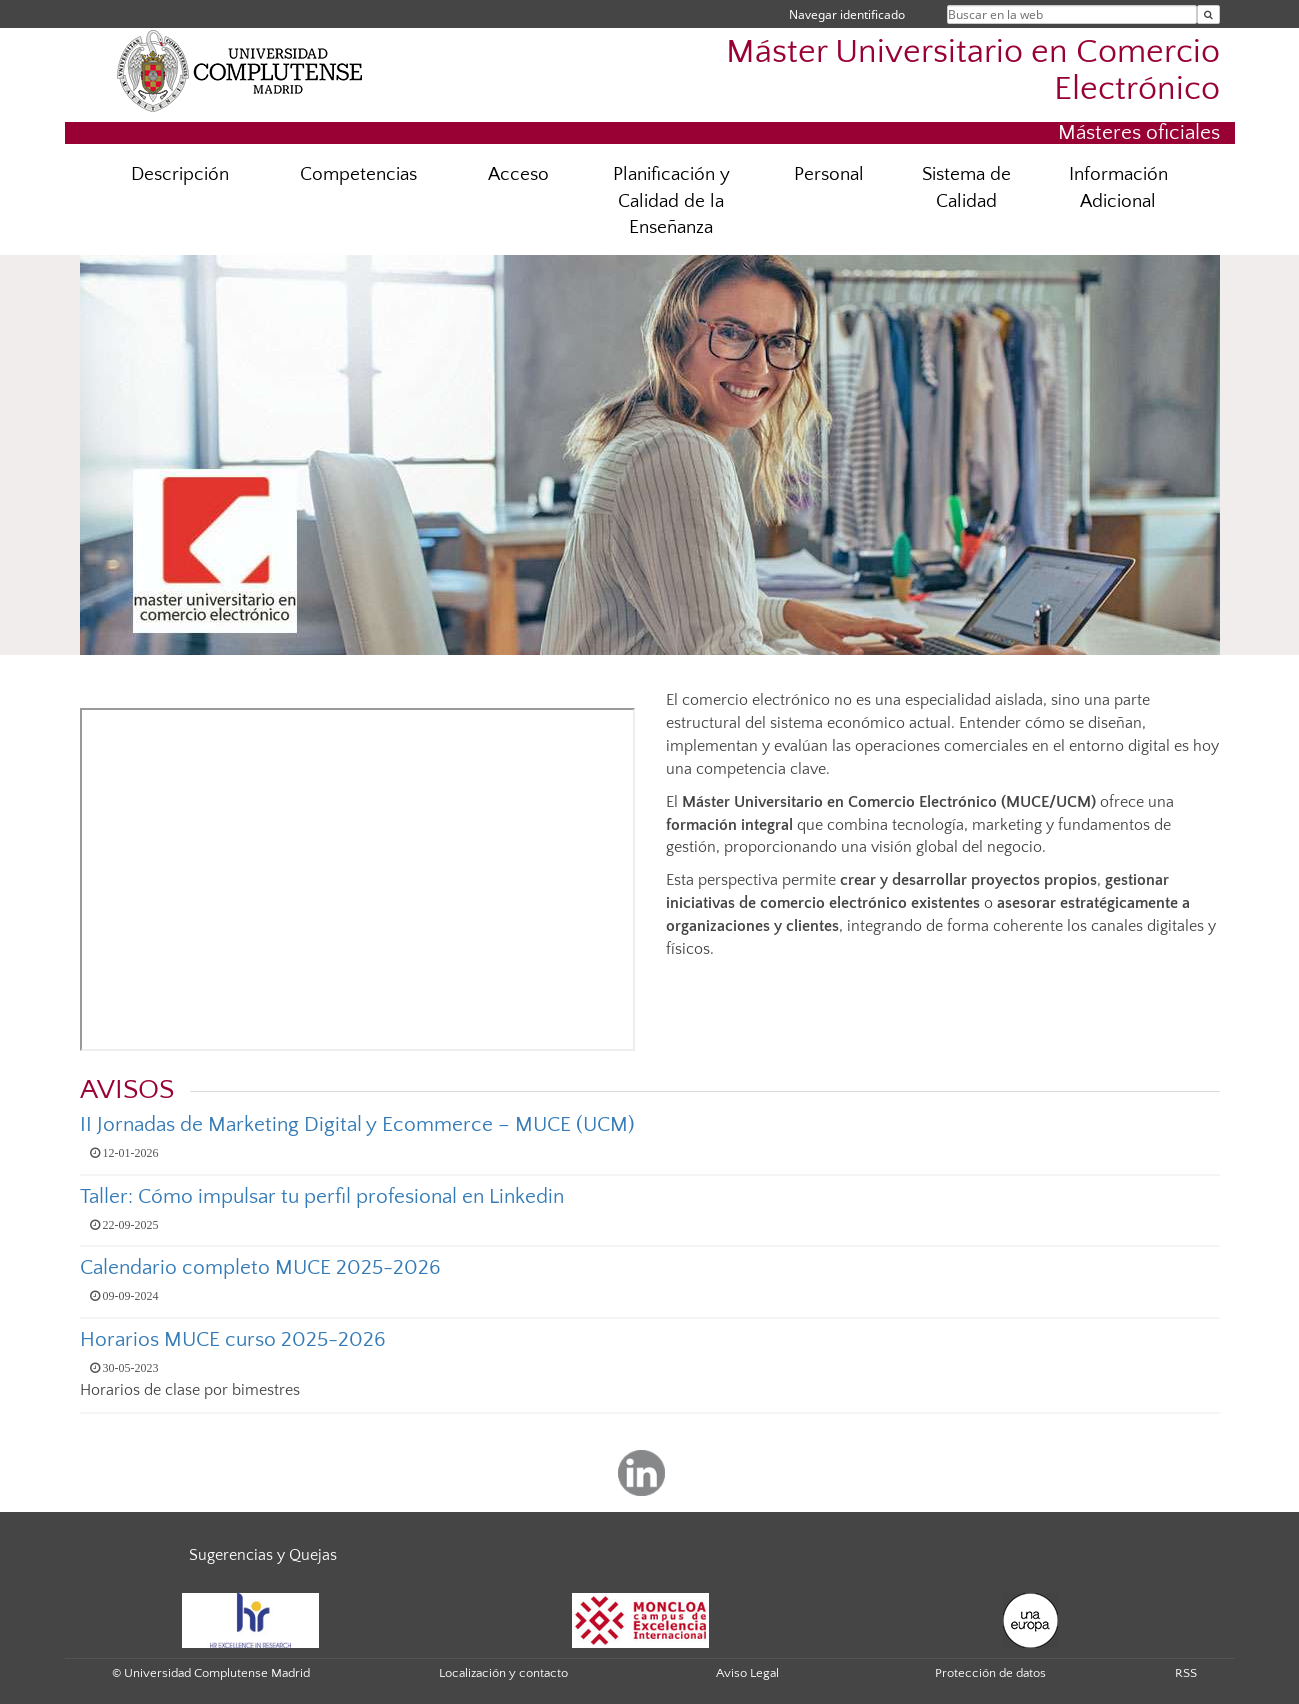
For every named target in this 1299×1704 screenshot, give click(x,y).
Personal (829, 174)
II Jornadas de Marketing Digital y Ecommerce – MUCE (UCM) (357, 1124)
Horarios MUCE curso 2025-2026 (233, 1339)
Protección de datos (990, 1673)
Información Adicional (1118, 188)
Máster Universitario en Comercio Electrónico (973, 71)
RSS (1186, 1673)
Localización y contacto (503, 1673)
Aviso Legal (747, 1673)
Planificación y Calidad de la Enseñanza (671, 201)
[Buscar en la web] (1208, 14)
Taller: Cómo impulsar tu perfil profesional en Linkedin (322, 1196)
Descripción (180, 174)
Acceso (518, 174)
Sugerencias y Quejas (263, 1555)
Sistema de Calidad (966, 188)
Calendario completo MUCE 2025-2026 (260, 1267)
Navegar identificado (847, 14)
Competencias (358, 174)
